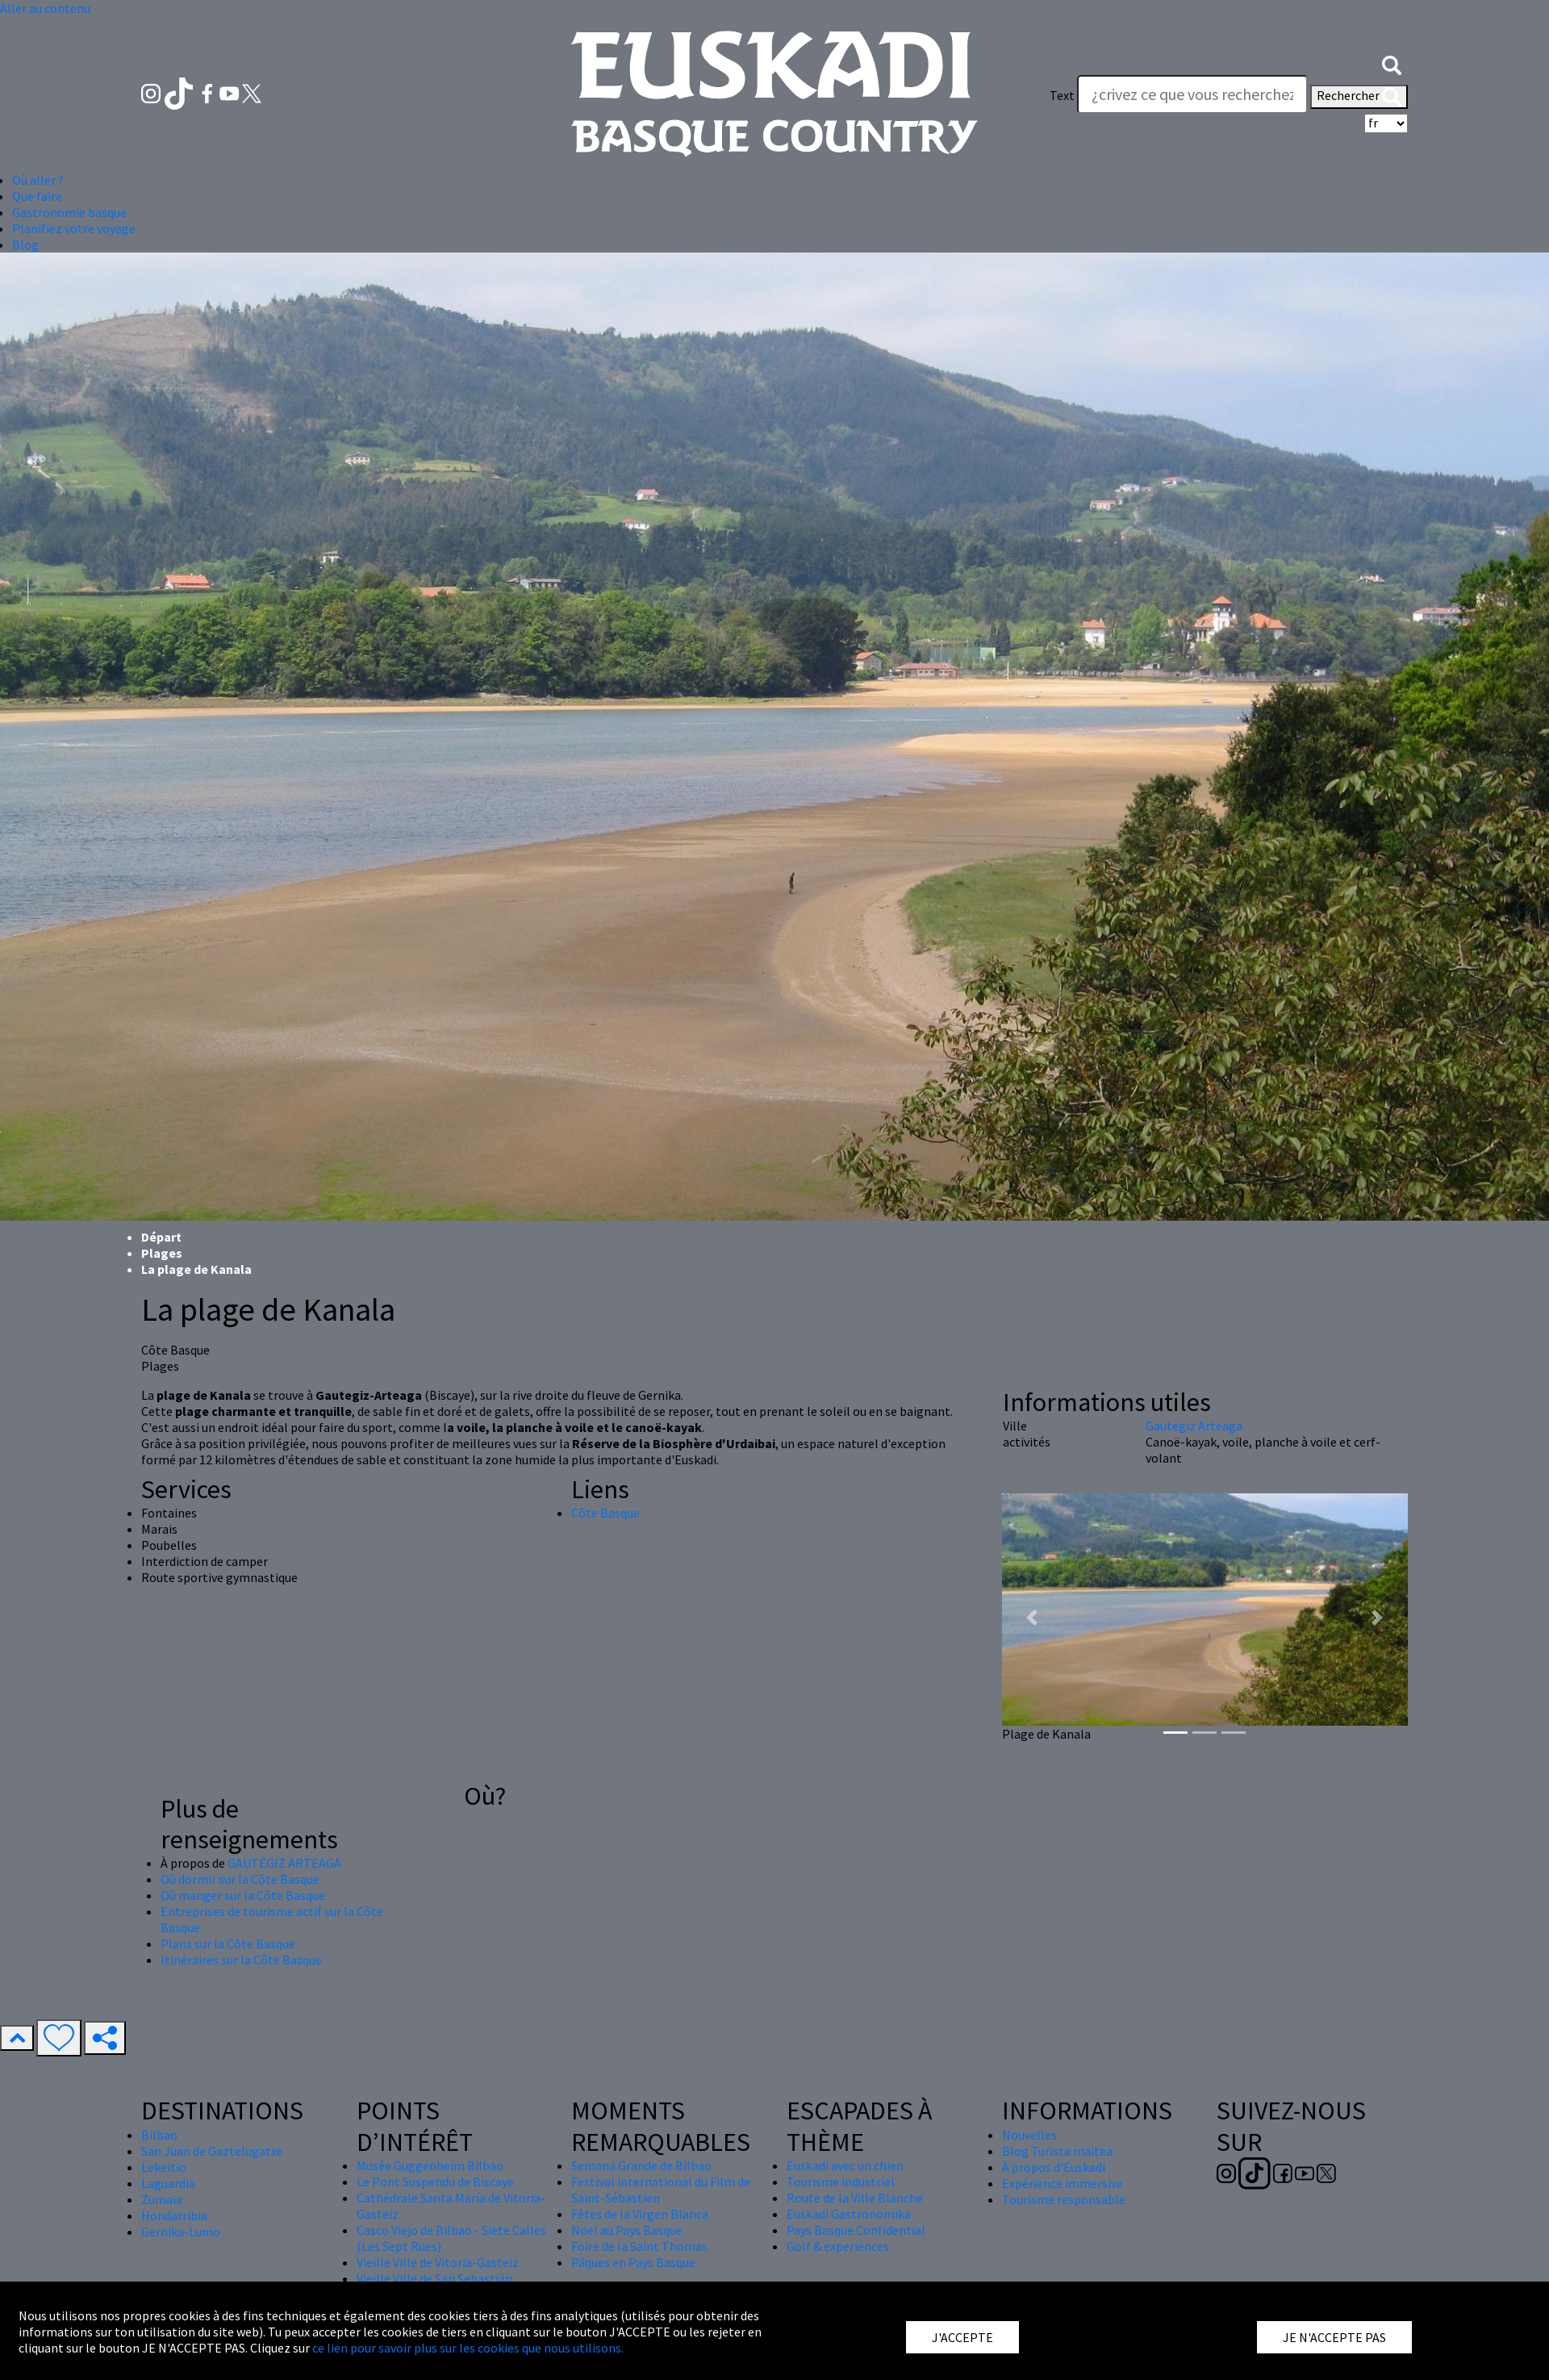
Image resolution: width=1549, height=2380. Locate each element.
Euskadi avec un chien (845, 2165)
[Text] (1192, 94)
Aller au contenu (45, 8)
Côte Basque (605, 1513)
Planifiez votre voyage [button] (74, 228)
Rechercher (1359, 96)
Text (1062, 95)
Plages (161, 1253)
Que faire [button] (37, 196)
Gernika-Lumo (180, 2231)
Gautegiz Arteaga (1194, 1426)
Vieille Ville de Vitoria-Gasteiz (438, 2262)
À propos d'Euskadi (1053, 2167)
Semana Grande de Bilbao (641, 2165)
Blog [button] (25, 244)
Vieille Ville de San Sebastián (434, 2278)
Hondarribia (174, 2215)
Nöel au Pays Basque (627, 2230)
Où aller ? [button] (38, 180)
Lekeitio (163, 2167)
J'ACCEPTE (962, 2337)
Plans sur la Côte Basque (228, 1943)
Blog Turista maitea (1057, 2151)
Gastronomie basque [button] (69, 212)
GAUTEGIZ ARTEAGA (284, 1863)
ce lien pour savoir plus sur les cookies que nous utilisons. (468, 2348)
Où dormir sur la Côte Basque (240, 1879)
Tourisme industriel (841, 2181)
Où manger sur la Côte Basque (243, 1895)
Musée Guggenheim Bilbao (430, 2165)
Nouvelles (1029, 2135)
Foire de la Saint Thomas (639, 2246)
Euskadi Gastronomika (849, 2214)
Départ (161, 1237)
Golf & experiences (838, 2246)
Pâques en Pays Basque (633, 2262)
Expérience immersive (1062, 2183)
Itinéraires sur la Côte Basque (241, 1960)
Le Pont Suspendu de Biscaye (435, 2181)
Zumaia (161, 2199)
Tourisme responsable (1063, 2199)
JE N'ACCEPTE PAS (1334, 2337)
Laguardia (168, 2183)
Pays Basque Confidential (856, 2230)
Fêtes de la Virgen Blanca (639, 2214)
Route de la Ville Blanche (855, 2198)
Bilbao (159, 2135)
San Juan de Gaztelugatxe (212, 2151)
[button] (1391, 63)
